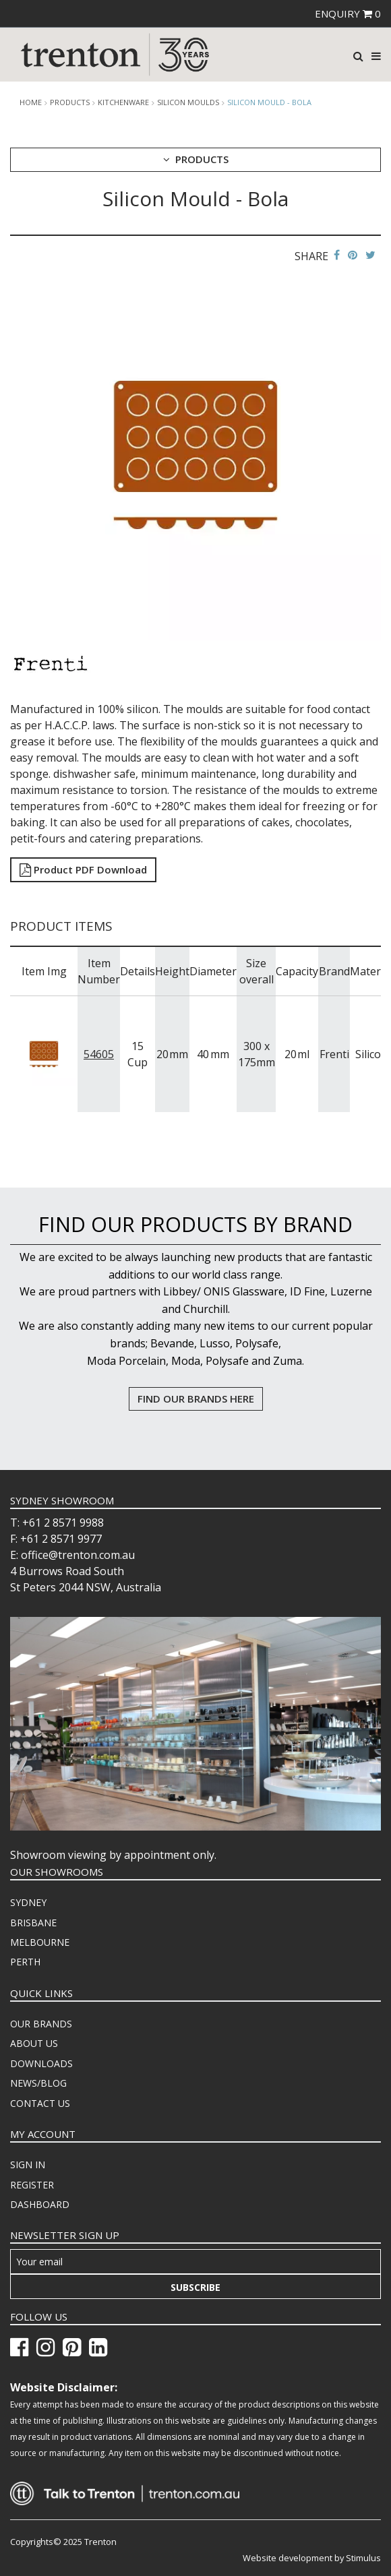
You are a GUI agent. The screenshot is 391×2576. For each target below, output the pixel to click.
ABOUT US (34, 2043)
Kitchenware (123, 102)
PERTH (25, 1961)
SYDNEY (28, 1902)
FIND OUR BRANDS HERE (196, 1398)
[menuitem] (195, 1902)
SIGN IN (27, 2164)
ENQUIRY (348, 13)
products (70, 102)
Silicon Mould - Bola (269, 102)
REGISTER (32, 2184)
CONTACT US (40, 2103)
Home (31, 102)
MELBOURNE (39, 1942)
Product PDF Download (83, 869)
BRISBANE (33, 1922)
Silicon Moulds (188, 102)
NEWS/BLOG (38, 2083)
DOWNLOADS (41, 2063)
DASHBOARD (39, 2204)
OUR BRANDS (41, 2023)
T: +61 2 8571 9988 (57, 1522)
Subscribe (195, 2287)
